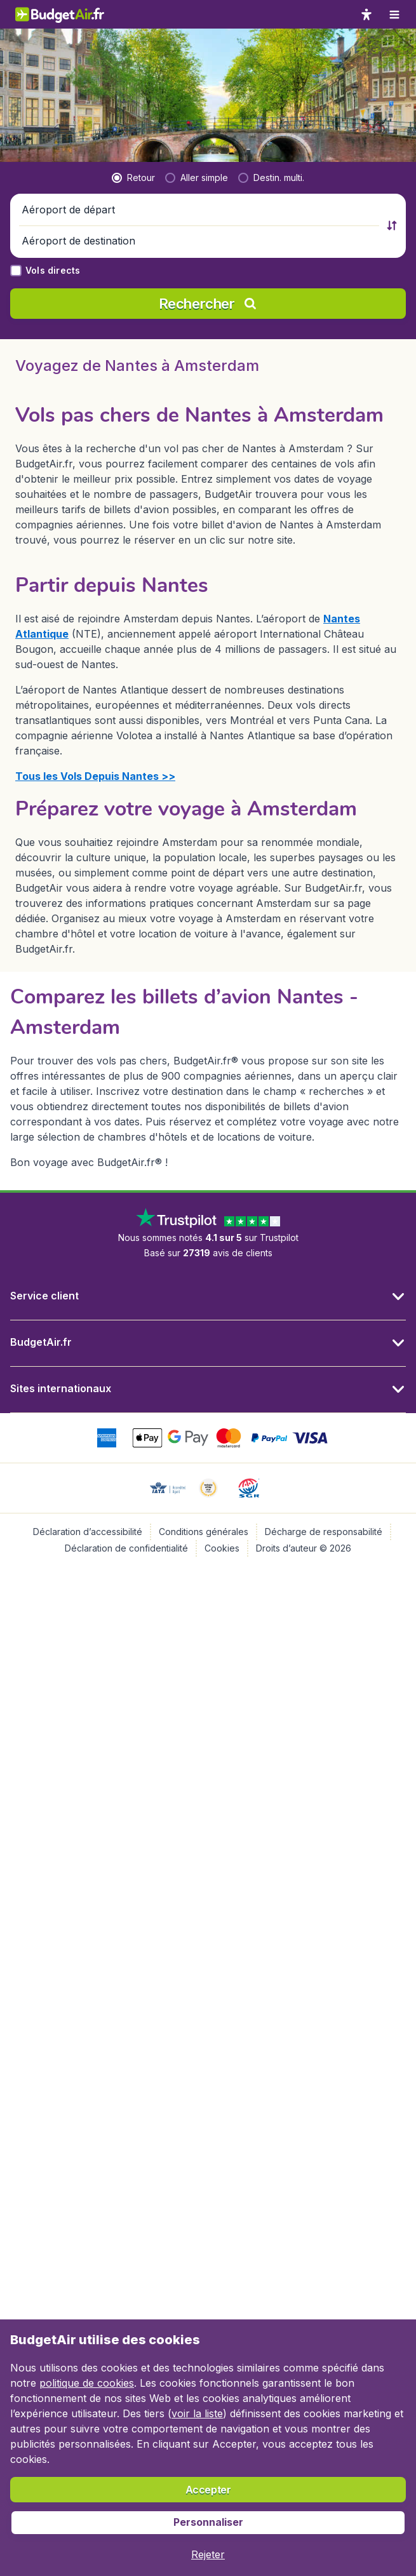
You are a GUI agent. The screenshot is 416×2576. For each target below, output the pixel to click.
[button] (200, 77)
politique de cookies (86, 2383)
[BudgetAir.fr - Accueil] (59, 14)
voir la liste (197, 2413)
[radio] (133, 44)
